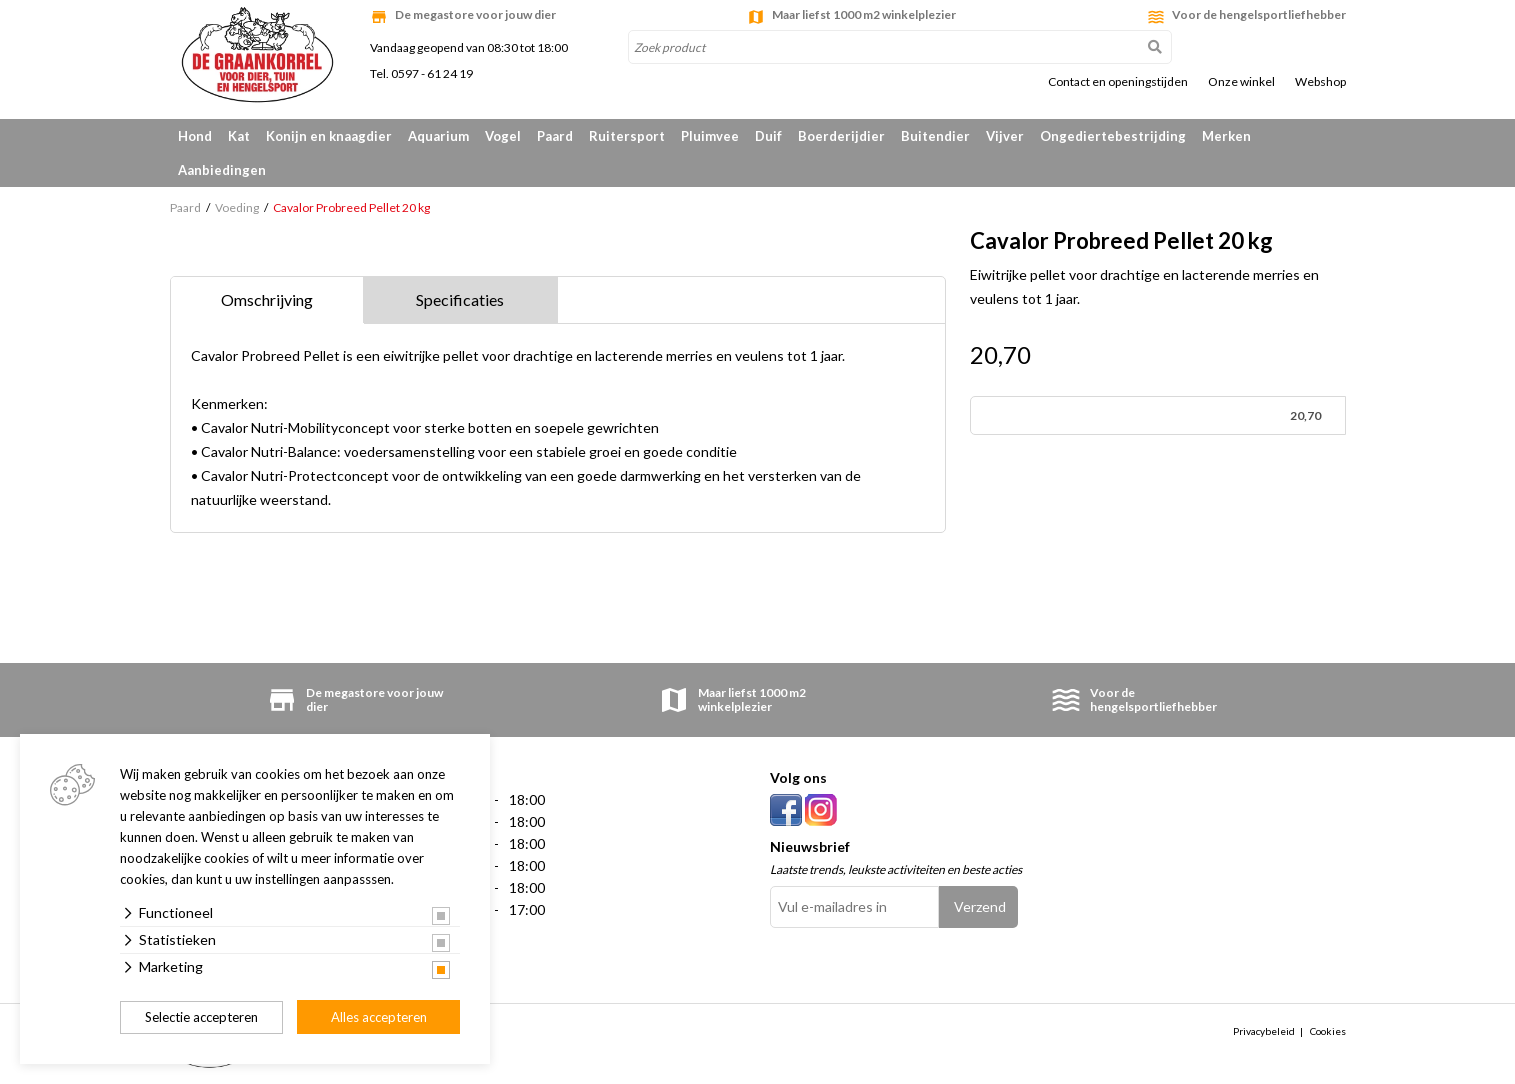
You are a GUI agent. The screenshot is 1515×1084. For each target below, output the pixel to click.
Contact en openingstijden (1118, 82)
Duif (768, 136)
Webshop (1320, 82)
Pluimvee (710, 136)
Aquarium (438, 136)
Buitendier (935, 136)
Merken (1226, 136)
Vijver (1005, 136)
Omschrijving (267, 299)
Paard (555, 136)
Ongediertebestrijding (1113, 136)
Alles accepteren (379, 1017)
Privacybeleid (1264, 1031)
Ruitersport (627, 136)
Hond (195, 136)
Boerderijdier (841, 136)
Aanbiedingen (222, 170)
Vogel (503, 136)
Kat (239, 136)
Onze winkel (1241, 82)
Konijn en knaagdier (329, 136)
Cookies (1328, 1031)
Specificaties (460, 299)
